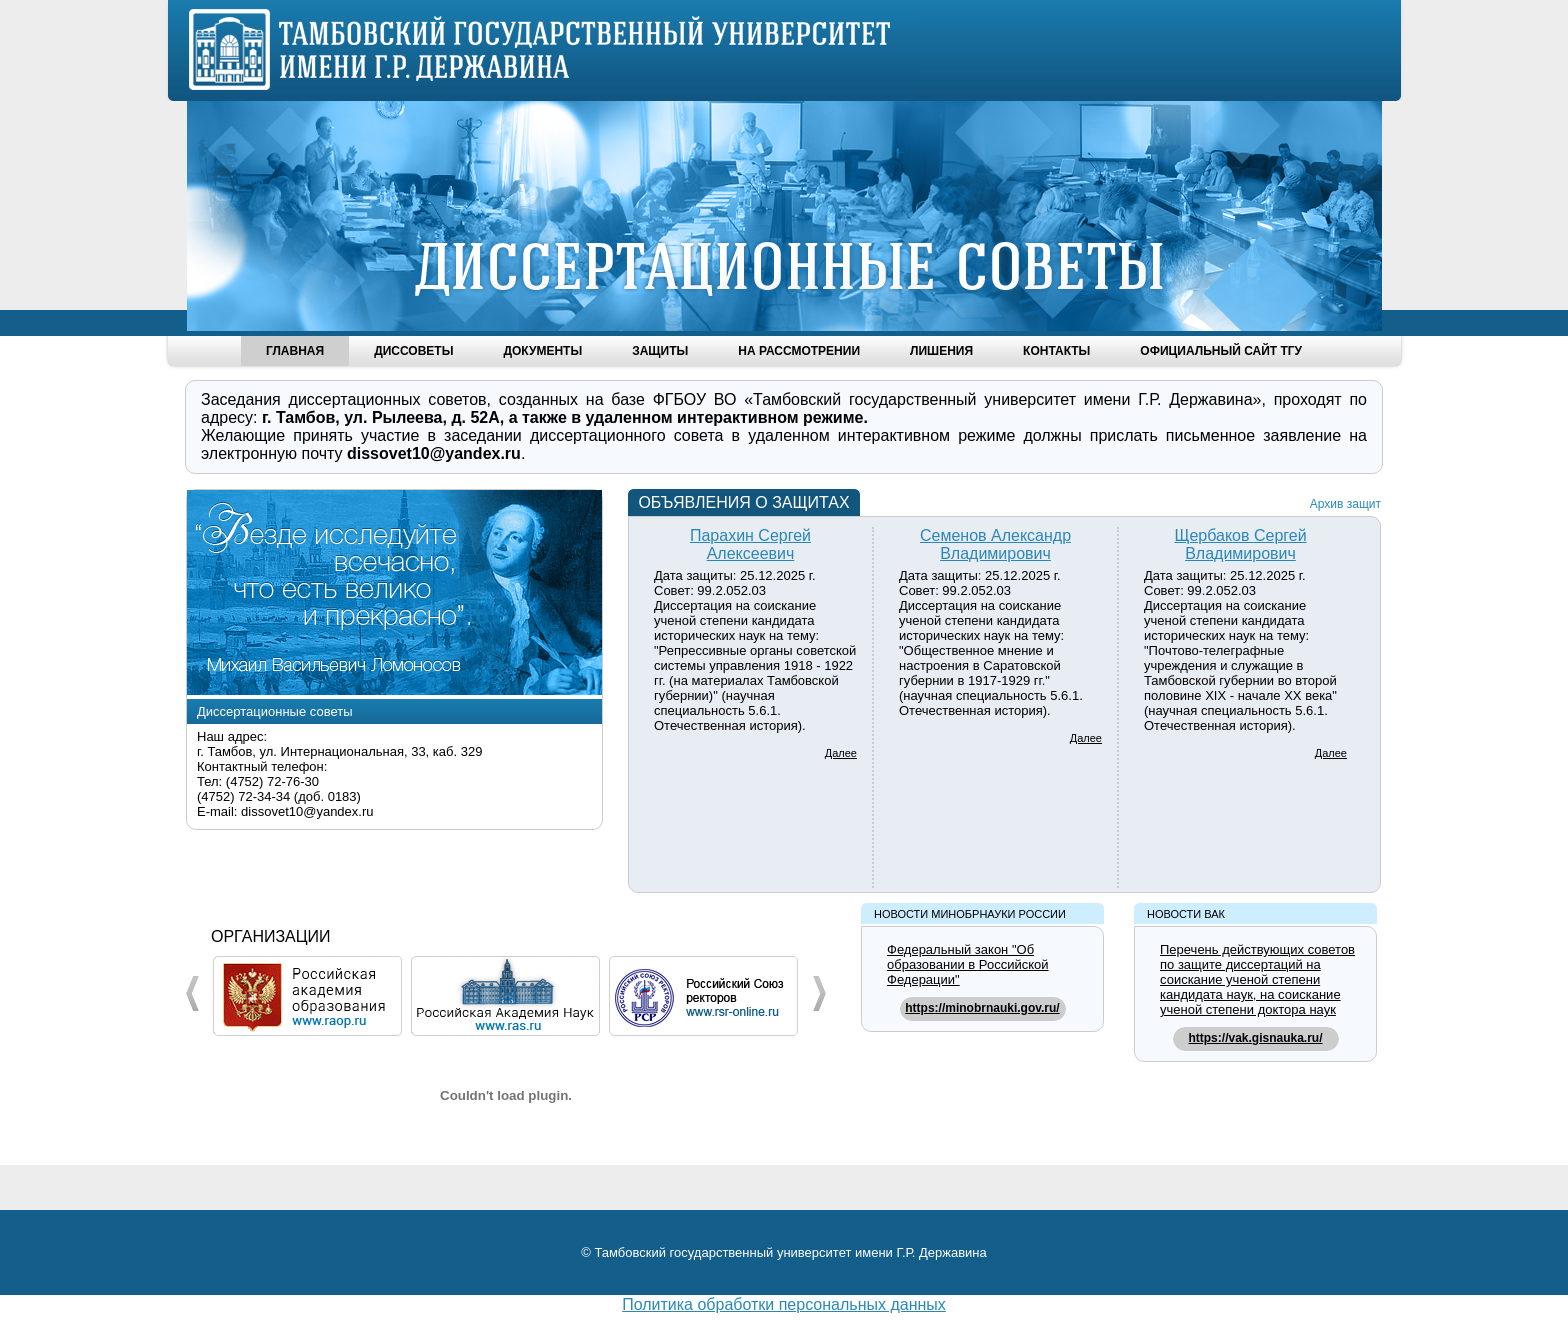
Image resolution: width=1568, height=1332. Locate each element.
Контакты (1056, 351)
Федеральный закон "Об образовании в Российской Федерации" (968, 964)
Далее (841, 753)
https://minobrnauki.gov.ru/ (982, 1008)
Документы (542, 351)
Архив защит (1345, 504)
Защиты (660, 351)
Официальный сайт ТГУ (1221, 351)
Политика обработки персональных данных (784, 1304)
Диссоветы (413, 351)
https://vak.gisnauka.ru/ (1255, 1038)
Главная (295, 351)
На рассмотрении (799, 351)
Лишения (941, 351)
